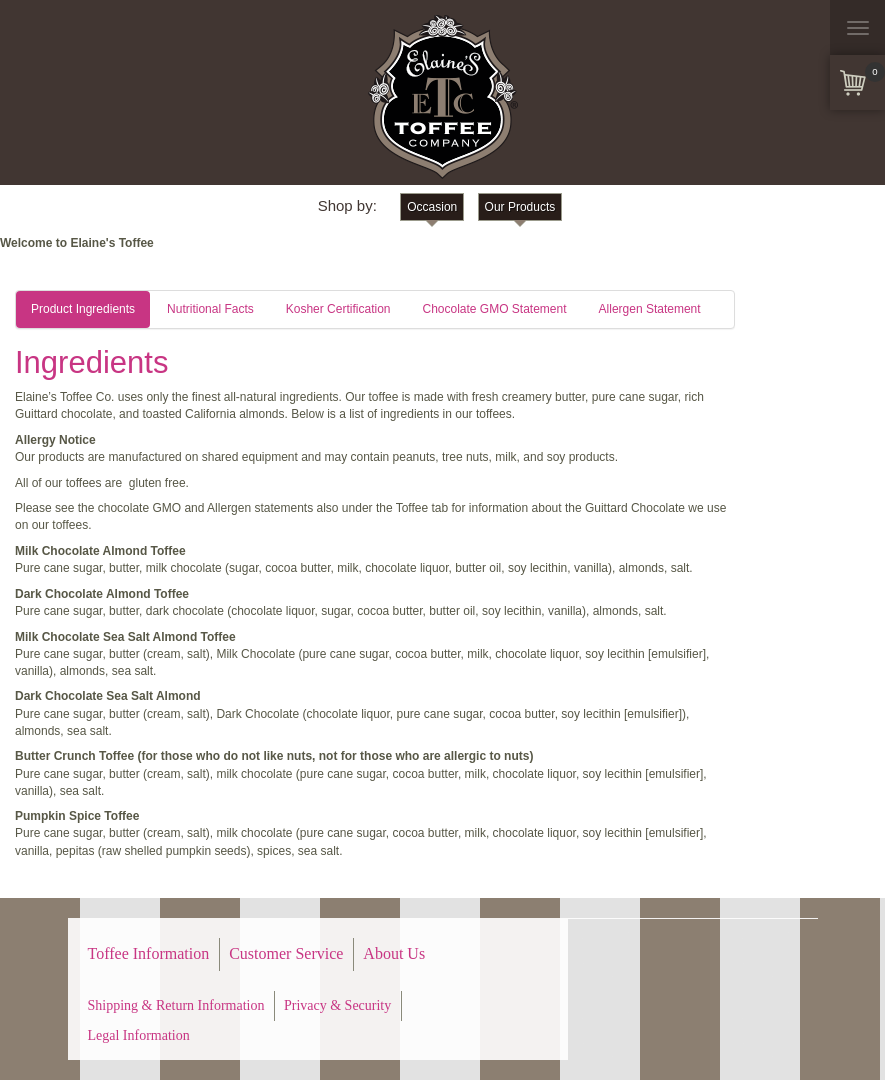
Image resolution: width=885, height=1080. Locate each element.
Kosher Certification (338, 309)
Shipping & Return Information (176, 1005)
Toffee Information (149, 953)
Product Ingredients (83, 309)
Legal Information (139, 1035)
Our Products (520, 207)
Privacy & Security (337, 1005)
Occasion (432, 207)
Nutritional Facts (210, 309)
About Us (394, 953)
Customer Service (286, 953)
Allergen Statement (650, 309)
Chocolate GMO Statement (494, 309)
